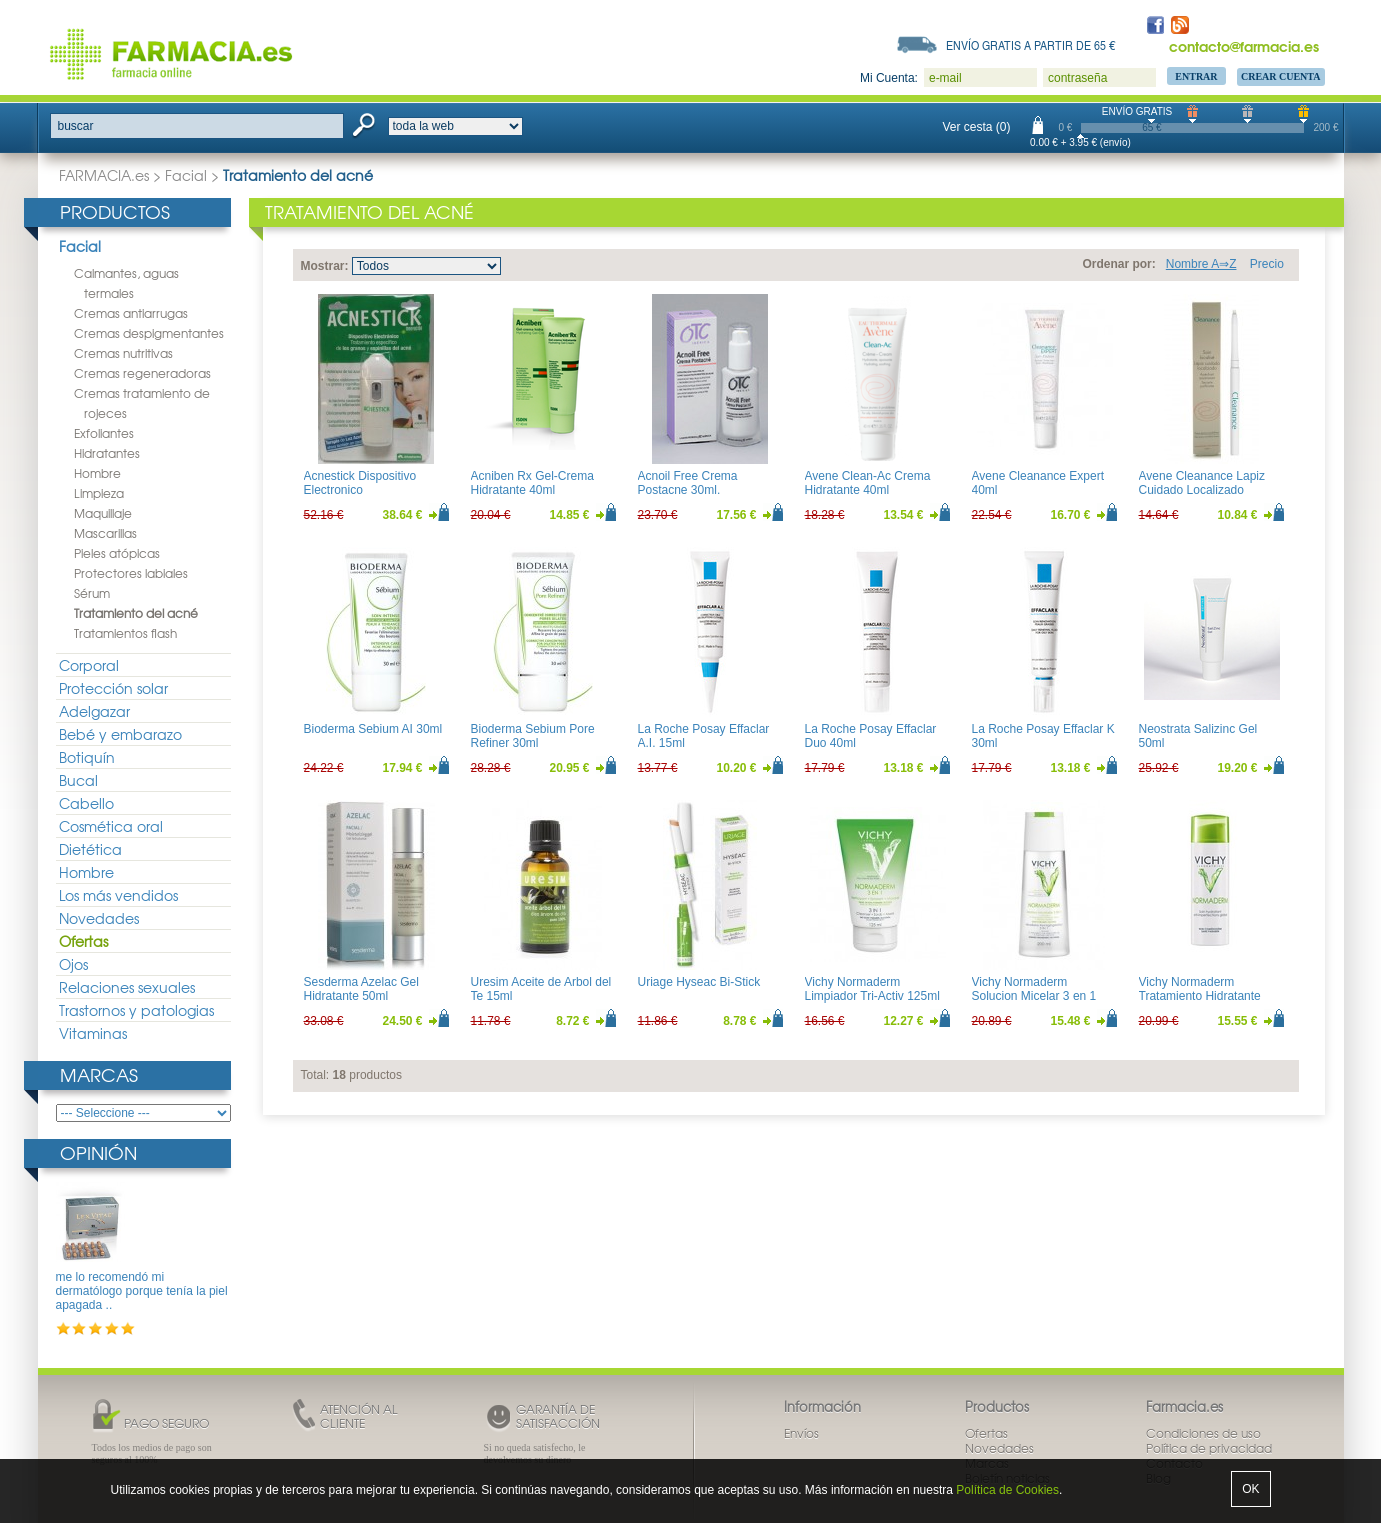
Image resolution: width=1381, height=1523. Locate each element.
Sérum (92, 593)
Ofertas (83, 941)
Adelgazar (94, 711)
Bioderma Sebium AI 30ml (373, 729)
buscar (76, 126)
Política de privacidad (1209, 1448)
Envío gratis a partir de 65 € (1031, 45)
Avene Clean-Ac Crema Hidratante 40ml (868, 483)
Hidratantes (107, 453)
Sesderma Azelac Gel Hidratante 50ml (361, 989)
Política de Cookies (1007, 1490)
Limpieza (99, 493)
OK (1250, 1489)
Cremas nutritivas (123, 353)
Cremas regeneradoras (142, 373)
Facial (186, 175)
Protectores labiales (131, 573)
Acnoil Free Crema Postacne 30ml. (688, 483)
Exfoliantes (104, 433)
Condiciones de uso (1203, 1433)
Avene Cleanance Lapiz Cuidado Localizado (1202, 483)
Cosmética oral (111, 826)
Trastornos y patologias (136, 1010)
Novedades (99, 918)
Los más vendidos (118, 895)
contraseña (1077, 78)
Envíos (801, 1433)
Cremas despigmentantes (149, 333)
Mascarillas (105, 533)
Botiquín (87, 757)
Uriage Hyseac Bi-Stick (699, 982)
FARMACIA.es (104, 175)
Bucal (78, 780)
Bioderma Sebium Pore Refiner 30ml (533, 736)
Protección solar (113, 688)
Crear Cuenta (1281, 76)
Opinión (98, 1152)
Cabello (86, 803)
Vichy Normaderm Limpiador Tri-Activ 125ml (872, 989)
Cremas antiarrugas (131, 313)
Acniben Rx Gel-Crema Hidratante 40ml (532, 483)
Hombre (97, 473)
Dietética (90, 849)
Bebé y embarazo (120, 734)
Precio (1267, 264)
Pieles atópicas (117, 553)
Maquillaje (103, 513)
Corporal (89, 665)
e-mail (945, 78)
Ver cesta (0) (977, 127)
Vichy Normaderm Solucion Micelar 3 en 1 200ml (1034, 996)
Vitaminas (93, 1033)
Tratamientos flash (125, 633)
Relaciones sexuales (127, 987)
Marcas (99, 1074)
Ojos (73, 964)
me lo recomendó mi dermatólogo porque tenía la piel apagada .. (142, 1291)
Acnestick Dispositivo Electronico (360, 483)
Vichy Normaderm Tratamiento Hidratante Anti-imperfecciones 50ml (1206, 996)
